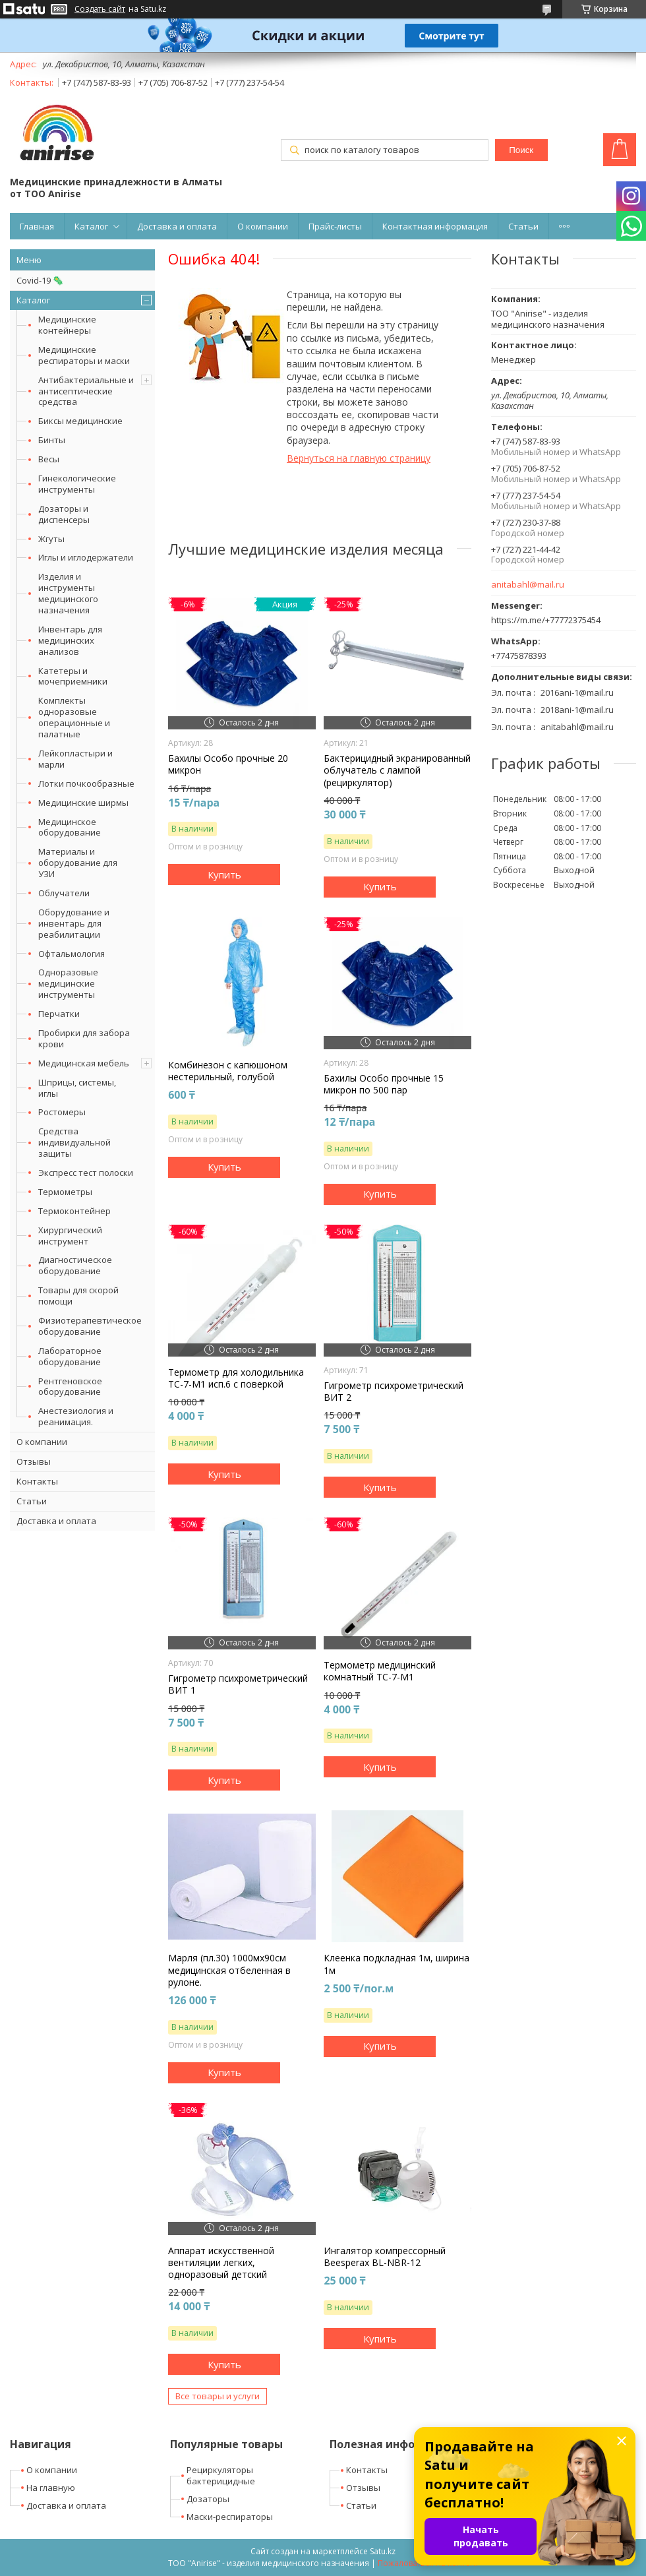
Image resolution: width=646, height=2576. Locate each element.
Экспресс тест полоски (85, 1173)
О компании (262, 226)
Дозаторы (208, 2499)
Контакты (37, 1481)
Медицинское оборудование (69, 827)
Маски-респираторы (230, 2517)
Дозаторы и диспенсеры (64, 514)
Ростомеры (62, 1112)
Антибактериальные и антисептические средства (86, 391)
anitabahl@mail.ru (527, 584)
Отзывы (33, 1461)
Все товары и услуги (217, 2396)
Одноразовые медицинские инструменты (68, 983)
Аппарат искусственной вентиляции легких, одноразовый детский (221, 2263)
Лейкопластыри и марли (75, 758)
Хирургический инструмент (70, 1235)
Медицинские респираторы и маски (84, 355)
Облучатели (64, 893)
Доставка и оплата (177, 226)
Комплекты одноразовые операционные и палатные (74, 717)
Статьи (523, 226)
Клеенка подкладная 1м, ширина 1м (396, 1964)
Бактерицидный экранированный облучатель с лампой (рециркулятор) (397, 770)
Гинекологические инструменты (77, 483)
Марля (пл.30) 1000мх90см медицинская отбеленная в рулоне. (229, 1970)
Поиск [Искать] (521, 150)
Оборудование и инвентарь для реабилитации (73, 923)
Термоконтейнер (74, 1211)
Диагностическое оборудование (75, 1265)
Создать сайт (99, 9)
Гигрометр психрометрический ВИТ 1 (238, 1684)
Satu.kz (383, 2551)
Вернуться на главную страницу (358, 458)
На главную (50, 2488)
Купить (224, 874)
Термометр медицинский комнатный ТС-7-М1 (380, 1671)
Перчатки (59, 1014)
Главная (37, 226)
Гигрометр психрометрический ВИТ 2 (393, 1391)
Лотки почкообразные (86, 783)
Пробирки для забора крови (84, 1038)
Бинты (51, 440)
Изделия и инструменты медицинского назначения (68, 593)
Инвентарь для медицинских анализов (70, 640)
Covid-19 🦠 (39, 280)
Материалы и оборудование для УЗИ (77, 862)
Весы (48, 459)
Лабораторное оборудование (70, 1356)
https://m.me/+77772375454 (546, 620)
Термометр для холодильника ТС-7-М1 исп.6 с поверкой (236, 1378)
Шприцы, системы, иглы (77, 1087)
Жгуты (51, 539)
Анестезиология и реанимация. (75, 1416)
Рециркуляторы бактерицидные (221, 2475)
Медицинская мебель (83, 1063)
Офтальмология (71, 954)
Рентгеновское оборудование (70, 1386)
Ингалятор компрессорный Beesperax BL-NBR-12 (385, 2257)
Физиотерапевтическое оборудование (90, 1325)
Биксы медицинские (80, 421)
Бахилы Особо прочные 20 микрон (228, 764)
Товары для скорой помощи (78, 1295)
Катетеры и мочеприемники (72, 676)
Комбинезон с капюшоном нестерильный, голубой (227, 1071)
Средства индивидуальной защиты (74, 1142)
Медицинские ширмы (83, 803)
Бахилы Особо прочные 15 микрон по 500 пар (384, 1084)
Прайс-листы (335, 226)
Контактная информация (435, 226)
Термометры (65, 1192)
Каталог (91, 226)
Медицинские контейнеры (67, 324)
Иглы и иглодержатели (85, 557)
